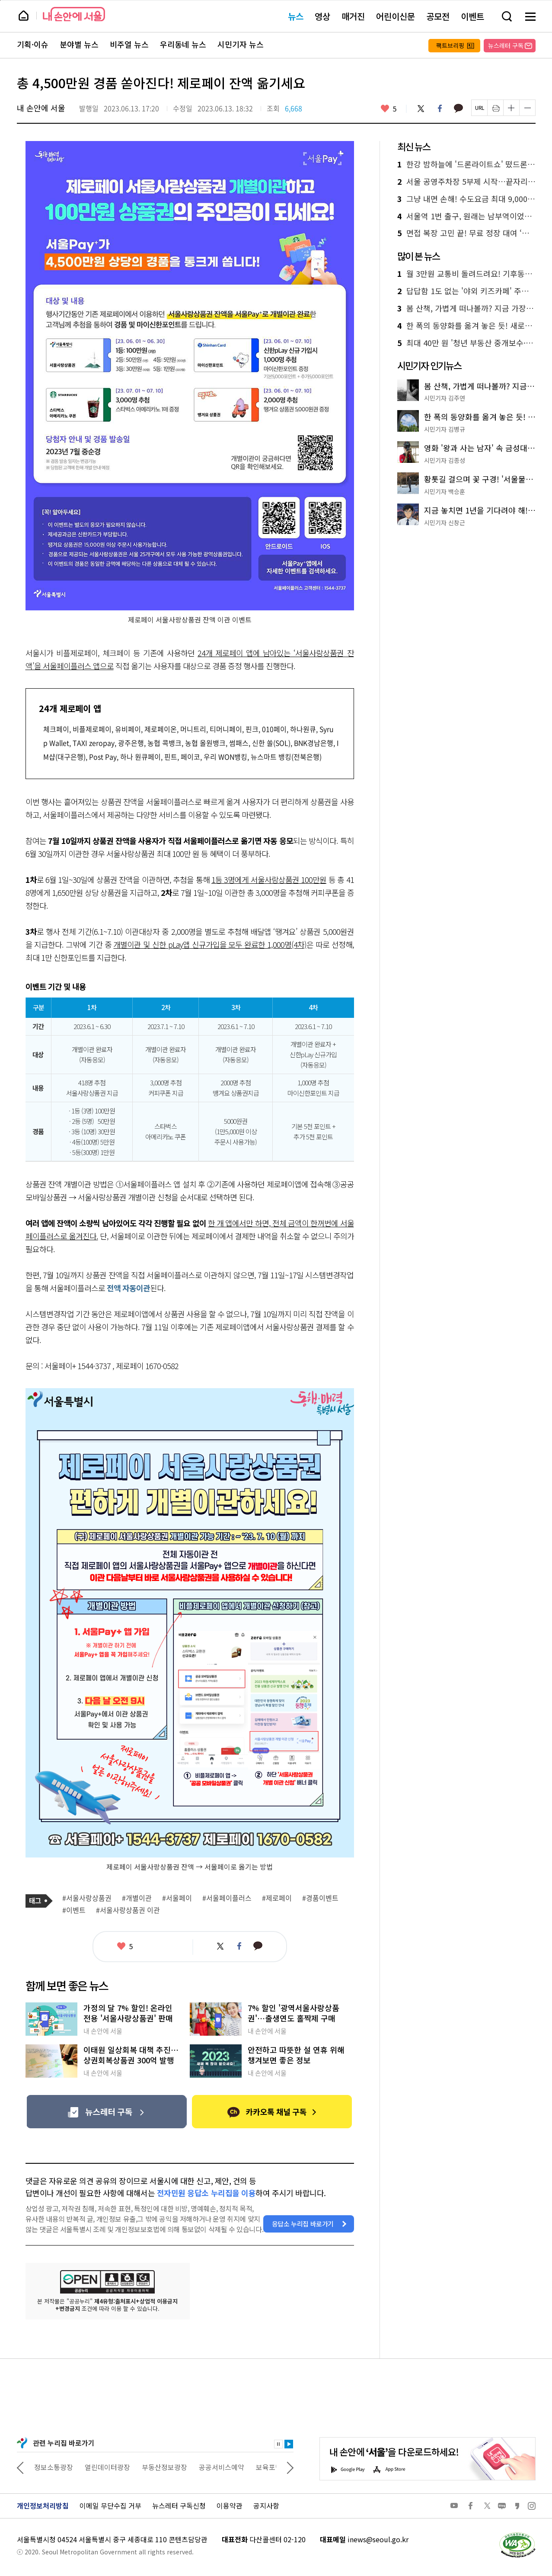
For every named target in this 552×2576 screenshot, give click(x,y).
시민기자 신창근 (444, 522)
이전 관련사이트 (20, 2467)
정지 (278, 2444)
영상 (322, 16)
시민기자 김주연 (444, 398)
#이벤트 (74, 1910)
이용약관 (229, 2505)
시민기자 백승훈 (444, 491)
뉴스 (295, 16)
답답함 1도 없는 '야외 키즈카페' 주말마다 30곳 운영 (466, 291)
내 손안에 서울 (74, 14)
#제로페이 (277, 1898)
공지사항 (266, 2505)
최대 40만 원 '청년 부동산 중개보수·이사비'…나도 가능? (466, 343)
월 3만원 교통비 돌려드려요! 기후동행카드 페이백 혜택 (466, 273)
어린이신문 (395, 16)
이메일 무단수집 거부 (110, 2505)
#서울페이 (177, 1898)
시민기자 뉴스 (240, 44)
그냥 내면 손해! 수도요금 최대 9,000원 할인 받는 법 (466, 199)
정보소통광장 (105, 2467)
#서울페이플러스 (227, 1898)
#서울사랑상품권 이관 (128, 1910)
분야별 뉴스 (79, 44)
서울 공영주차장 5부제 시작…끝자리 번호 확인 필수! (466, 181)
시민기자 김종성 (444, 460)
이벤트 (472, 16)
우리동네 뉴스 (183, 44)
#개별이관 (137, 1898)
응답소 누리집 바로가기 (303, 2223)
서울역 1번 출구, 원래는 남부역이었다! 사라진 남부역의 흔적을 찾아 (466, 216)
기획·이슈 (32, 44)
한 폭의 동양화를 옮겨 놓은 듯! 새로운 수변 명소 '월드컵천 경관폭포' (466, 325)
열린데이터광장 (159, 2467)
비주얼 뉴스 (129, 44)
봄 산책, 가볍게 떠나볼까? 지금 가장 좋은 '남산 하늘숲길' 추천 (466, 308)
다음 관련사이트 (290, 2467)
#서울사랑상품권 (87, 1898)
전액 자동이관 (128, 1287)
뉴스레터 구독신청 (179, 2505)
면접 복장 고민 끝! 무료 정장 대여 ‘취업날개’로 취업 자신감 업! (466, 233)
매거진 (353, 16)
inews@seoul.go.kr (378, 2539)
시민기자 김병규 (444, 429)
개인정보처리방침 (43, 2505)
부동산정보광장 (216, 2467)
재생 (288, 2444)
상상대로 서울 (54, 2467)
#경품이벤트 (320, 1898)
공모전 (438, 16)
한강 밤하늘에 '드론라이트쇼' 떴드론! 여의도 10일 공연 (466, 164)
